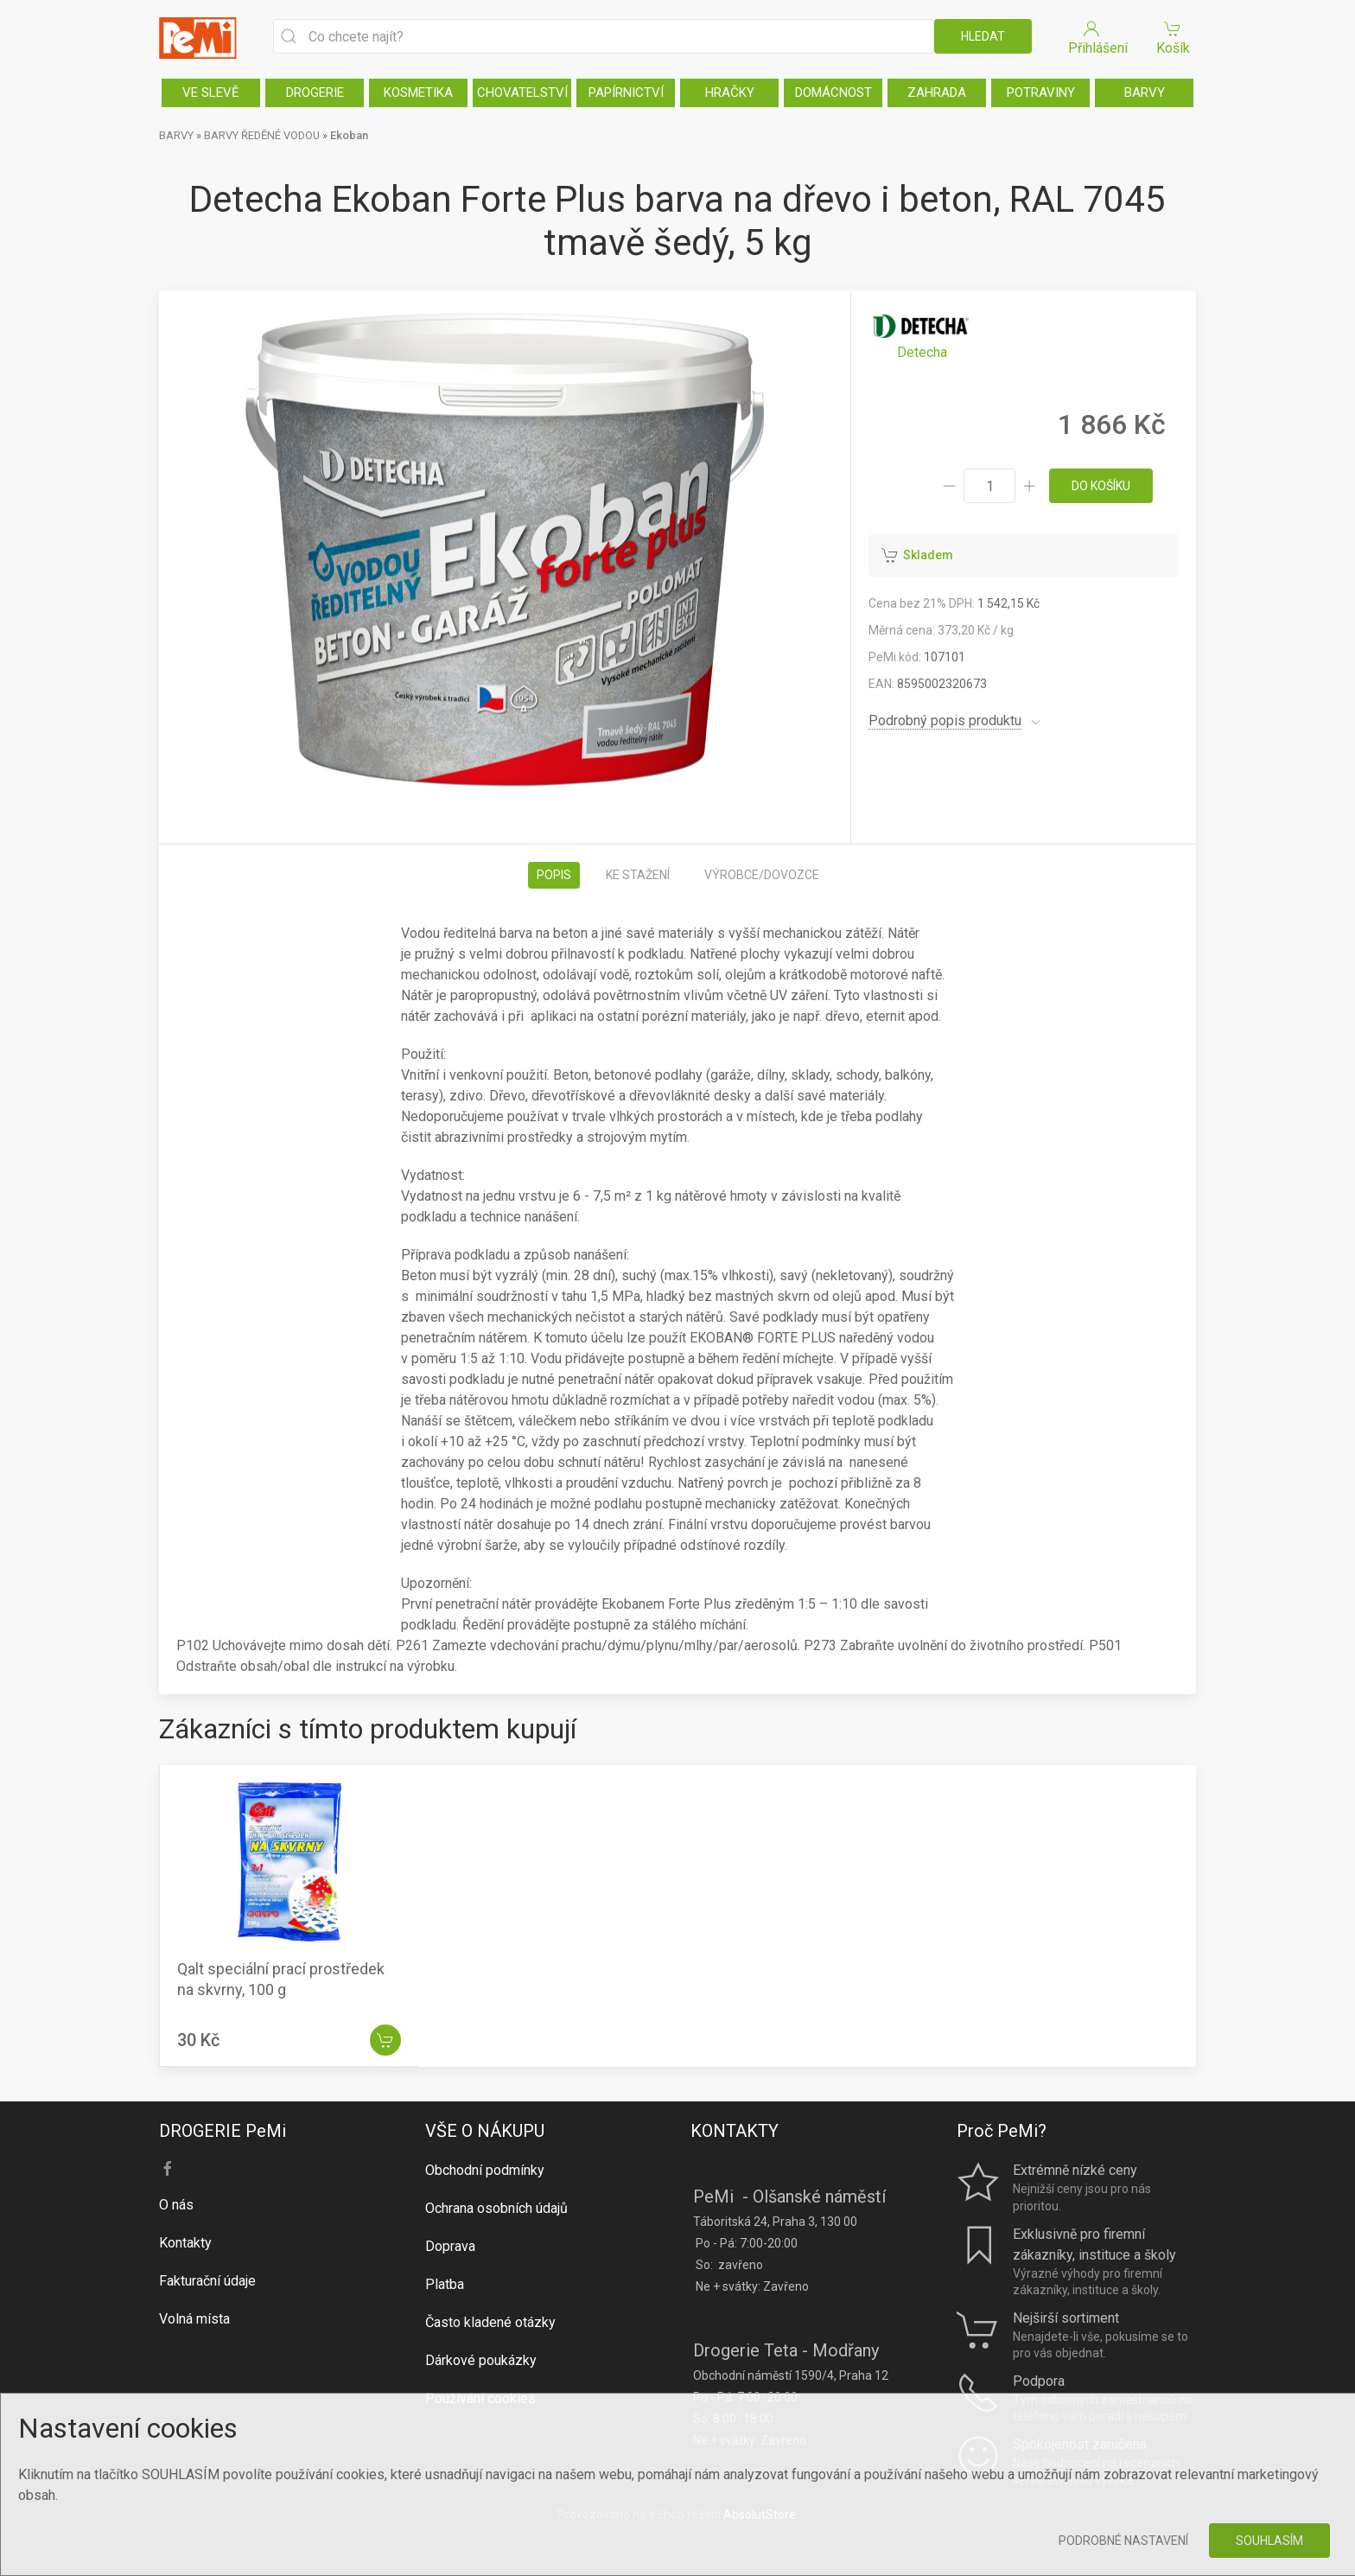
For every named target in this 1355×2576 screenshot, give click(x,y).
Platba (444, 2284)
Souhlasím (1269, 2540)
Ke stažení (638, 875)
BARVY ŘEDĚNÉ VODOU (262, 135)
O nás (176, 2205)
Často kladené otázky (490, 2322)
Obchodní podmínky (484, 2170)
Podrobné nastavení (1123, 2540)
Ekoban (349, 135)
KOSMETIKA (418, 92)
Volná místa (194, 2319)
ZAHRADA (936, 92)
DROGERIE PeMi (222, 2130)
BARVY (1144, 92)
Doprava (450, 2246)
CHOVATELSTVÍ (522, 92)
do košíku (1101, 486)
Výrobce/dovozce (761, 875)
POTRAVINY (1041, 92)
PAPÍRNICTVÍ (626, 92)
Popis (554, 875)
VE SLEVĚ (210, 92)
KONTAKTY (734, 2130)
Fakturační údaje (207, 2281)
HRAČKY (729, 92)
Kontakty (185, 2243)
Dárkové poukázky (481, 2360)
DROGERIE (315, 92)
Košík (1172, 36)
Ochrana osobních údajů (496, 2208)
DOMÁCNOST (833, 92)
